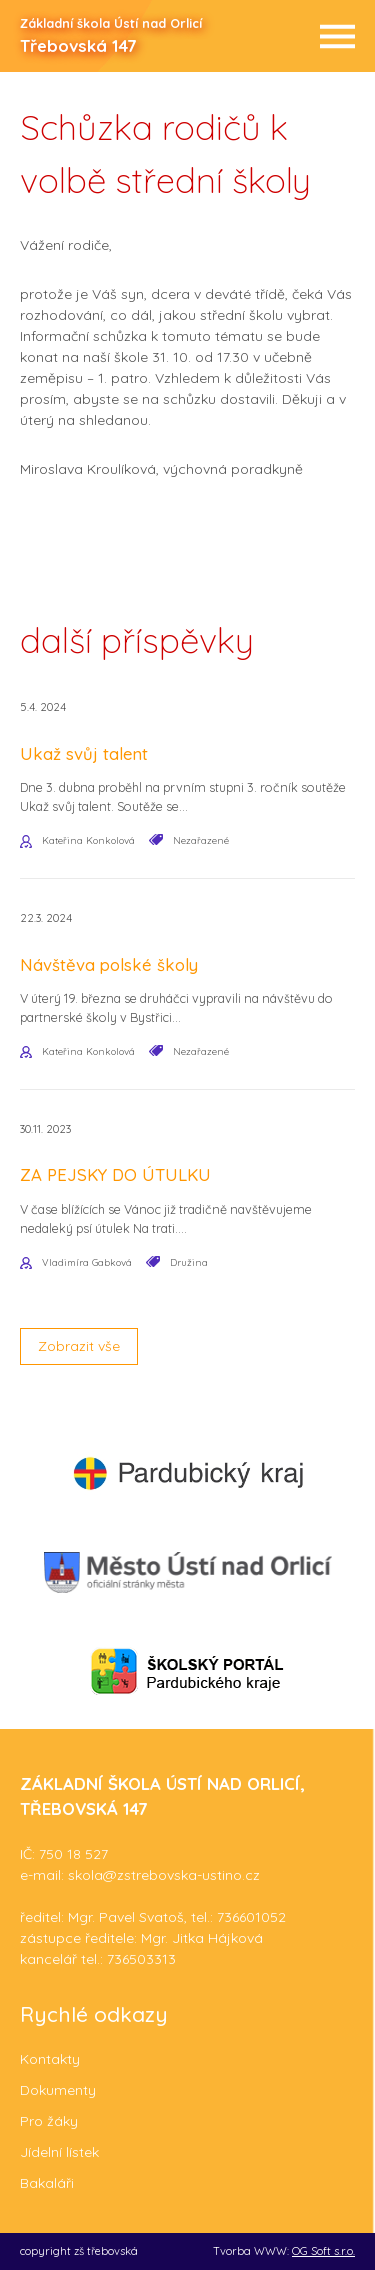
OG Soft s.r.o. (323, 2251)
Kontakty (50, 2059)
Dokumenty (58, 2090)
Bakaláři (47, 2183)
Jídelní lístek (59, 2152)
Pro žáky (49, 2121)
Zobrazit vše (79, 1346)
